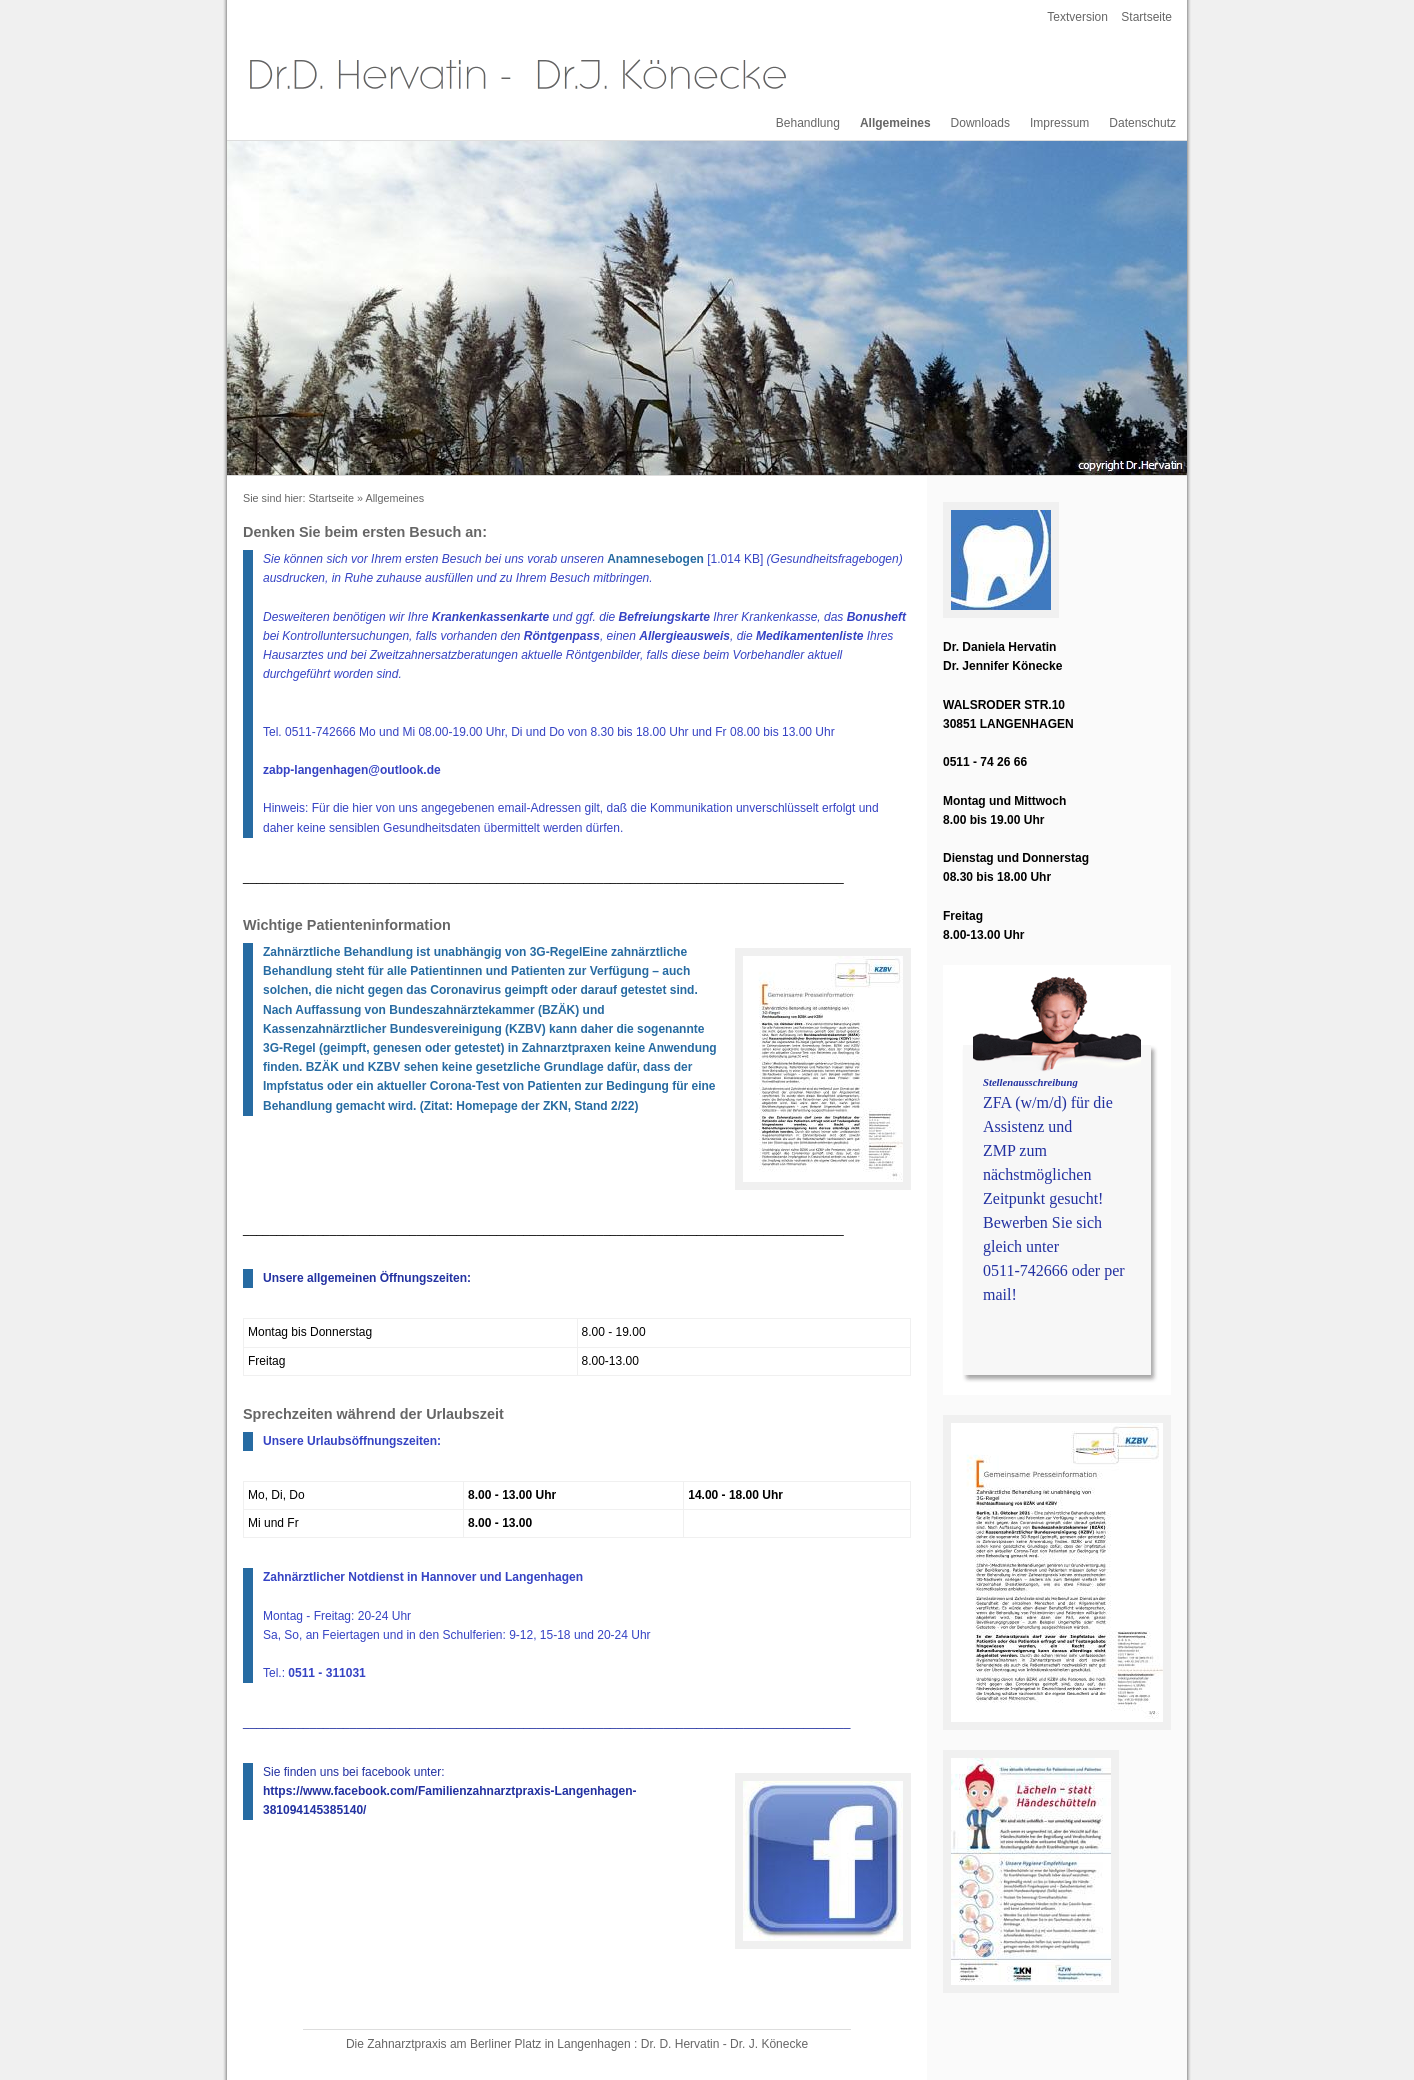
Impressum (1059, 123)
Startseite (1146, 17)
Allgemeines (895, 123)
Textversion (1077, 17)
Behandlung (808, 123)
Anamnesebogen (655, 559)
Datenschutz (1142, 123)
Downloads (980, 123)
